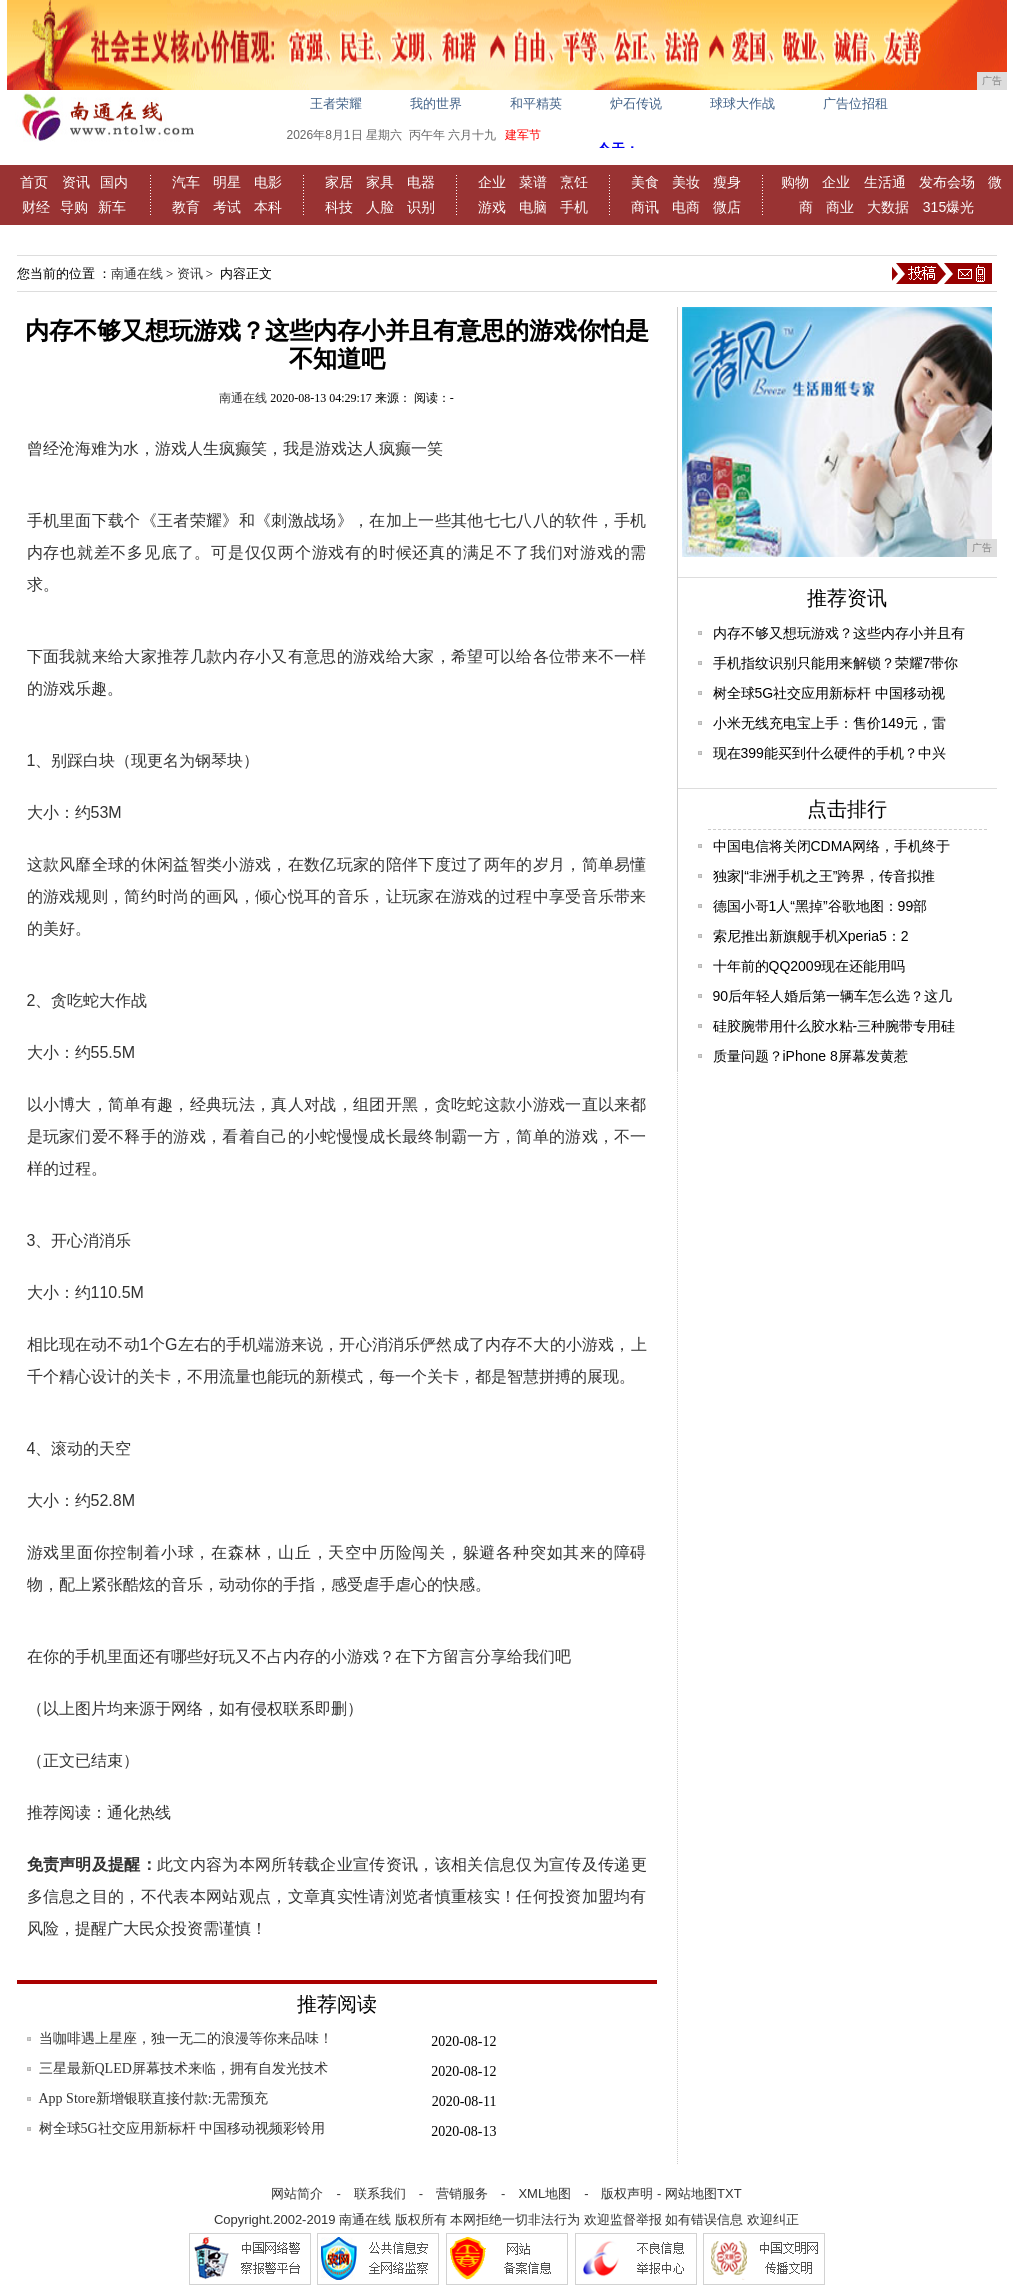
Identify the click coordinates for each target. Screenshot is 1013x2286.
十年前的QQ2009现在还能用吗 (809, 966)
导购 (74, 207)
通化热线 (139, 1812)
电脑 (533, 207)
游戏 (492, 207)
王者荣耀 (336, 103)
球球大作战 (742, 103)
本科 (268, 207)
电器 (421, 182)
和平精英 (536, 103)
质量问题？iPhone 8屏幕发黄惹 (810, 1056)
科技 (339, 207)
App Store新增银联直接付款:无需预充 (153, 2098)
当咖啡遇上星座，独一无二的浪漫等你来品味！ (186, 2038)
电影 (268, 182)
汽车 (186, 182)
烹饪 (574, 182)
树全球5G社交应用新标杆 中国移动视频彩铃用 (182, 2128)
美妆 (686, 182)
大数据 (888, 207)
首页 (34, 182)
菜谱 (533, 182)
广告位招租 (855, 103)
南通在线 (137, 273)
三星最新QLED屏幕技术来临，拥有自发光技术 (183, 2068)
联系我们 (380, 2193)
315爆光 (948, 207)
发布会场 (947, 182)
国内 (114, 182)
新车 (112, 207)
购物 (795, 182)
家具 (380, 182)
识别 (421, 207)
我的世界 (436, 103)
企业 (492, 182)
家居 (339, 182)
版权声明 (627, 2193)
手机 (574, 207)
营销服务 (462, 2193)
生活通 (885, 182)
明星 (227, 182)
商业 (840, 207)
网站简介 (297, 2193)
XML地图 (544, 2193)
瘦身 (727, 182)
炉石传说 (636, 103)
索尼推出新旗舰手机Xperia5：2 (811, 936)
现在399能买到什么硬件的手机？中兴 (829, 753)
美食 (645, 182)
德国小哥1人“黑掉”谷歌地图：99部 (820, 906)
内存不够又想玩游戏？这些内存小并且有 (839, 633)
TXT (729, 2193)
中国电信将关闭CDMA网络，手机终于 (831, 846)
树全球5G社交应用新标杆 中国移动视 (829, 693)
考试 (227, 207)
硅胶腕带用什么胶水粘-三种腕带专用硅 (834, 1026)
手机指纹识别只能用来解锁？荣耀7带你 (836, 663)
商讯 (645, 207)
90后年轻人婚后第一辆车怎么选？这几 (833, 996)
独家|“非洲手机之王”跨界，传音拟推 (824, 876)
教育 (186, 207)
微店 (727, 207)
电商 (686, 207)
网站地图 (691, 2193)
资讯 (76, 182)
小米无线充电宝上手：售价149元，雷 (829, 723)
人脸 (380, 207)
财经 (36, 207)
